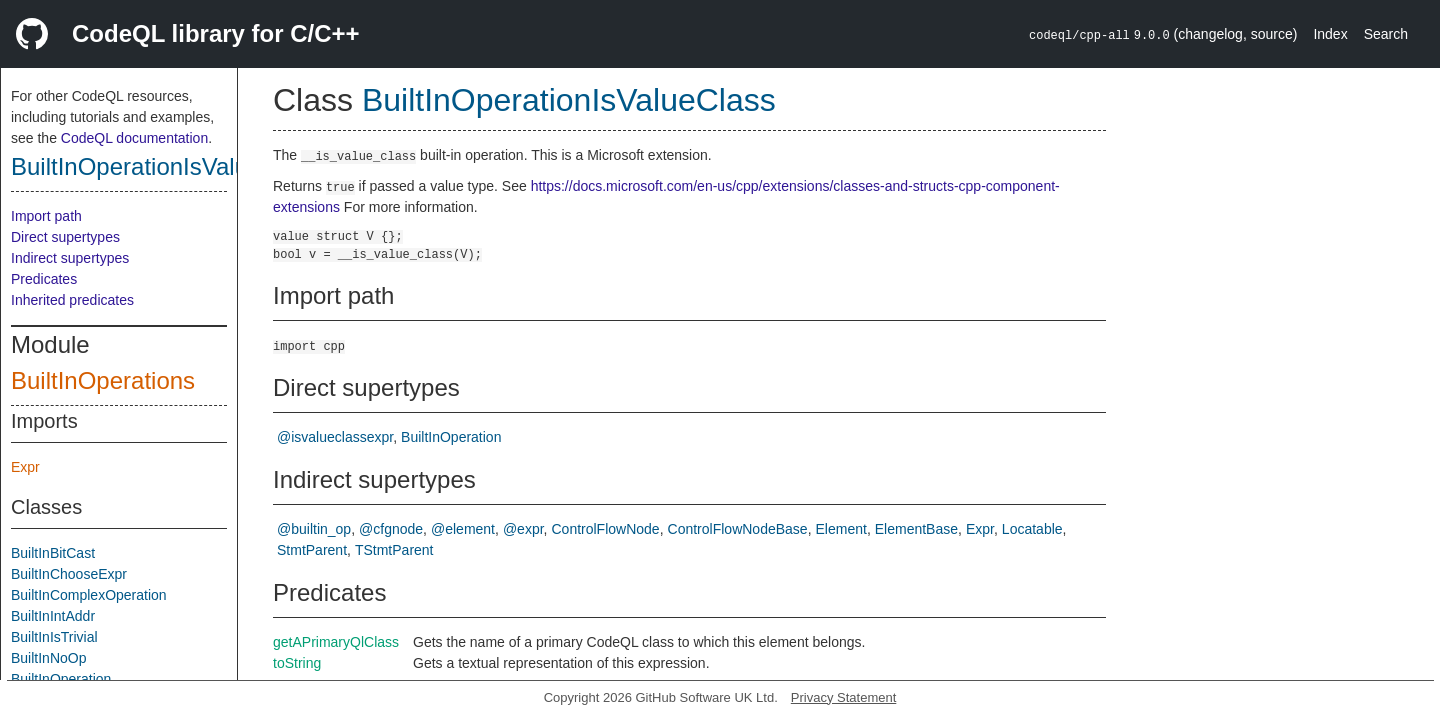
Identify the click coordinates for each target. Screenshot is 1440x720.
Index (1330, 34)
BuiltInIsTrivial (54, 637)
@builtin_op (314, 529)
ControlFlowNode (605, 529)
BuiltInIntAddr (53, 616)
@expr (523, 529)
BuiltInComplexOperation (89, 595)
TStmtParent (394, 550)
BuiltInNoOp (48, 658)
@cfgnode (391, 529)
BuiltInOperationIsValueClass (166, 166)
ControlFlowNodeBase (738, 529)
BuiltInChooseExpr (69, 574)
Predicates (44, 279)
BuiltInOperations (103, 380)
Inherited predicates (72, 300)
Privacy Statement (844, 697)
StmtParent (312, 550)
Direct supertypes (65, 237)
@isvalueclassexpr (335, 437)
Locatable (1032, 529)
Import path (46, 216)
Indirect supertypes (70, 258)
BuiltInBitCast (53, 553)
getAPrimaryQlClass (336, 642)
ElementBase (916, 529)
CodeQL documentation (134, 138)
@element (463, 529)
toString (297, 663)
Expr (25, 467)
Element (841, 529)
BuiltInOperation (61, 679)
